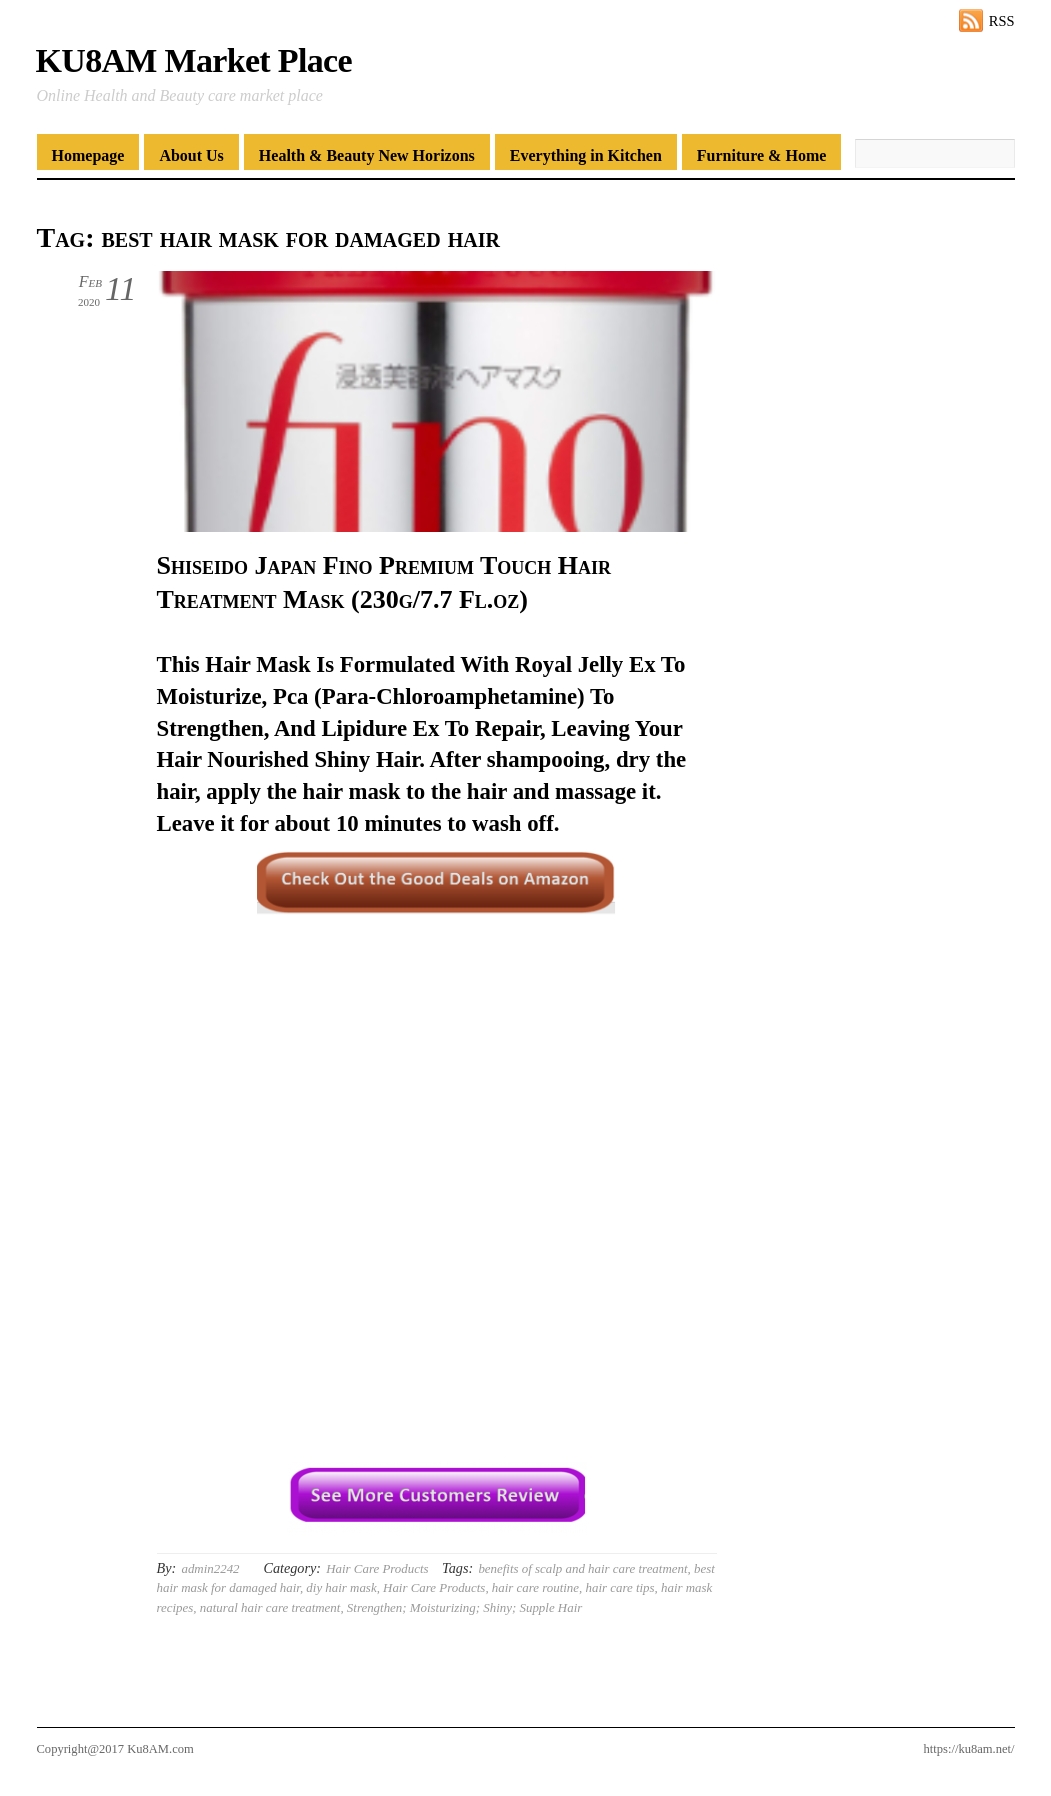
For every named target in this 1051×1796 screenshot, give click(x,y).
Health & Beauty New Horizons (367, 155)
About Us (191, 155)
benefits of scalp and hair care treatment (582, 1568)
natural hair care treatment (270, 1607)
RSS (1002, 21)
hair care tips (620, 1587)
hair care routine (535, 1587)
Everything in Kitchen (586, 155)
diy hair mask (341, 1587)
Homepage (88, 155)
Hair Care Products (377, 1568)
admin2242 (210, 1568)
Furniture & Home (761, 155)
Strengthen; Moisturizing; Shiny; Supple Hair (464, 1607)
